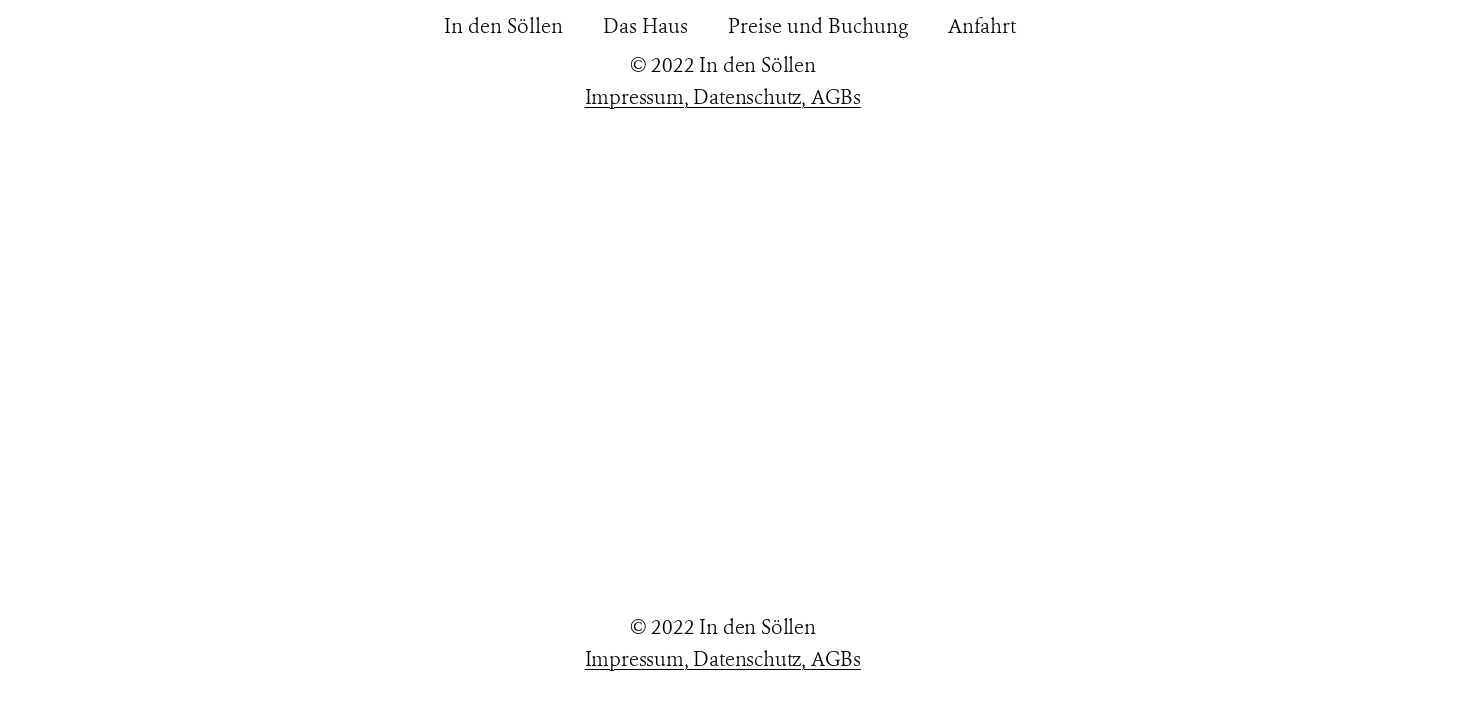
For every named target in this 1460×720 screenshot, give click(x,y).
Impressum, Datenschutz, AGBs (723, 97)
